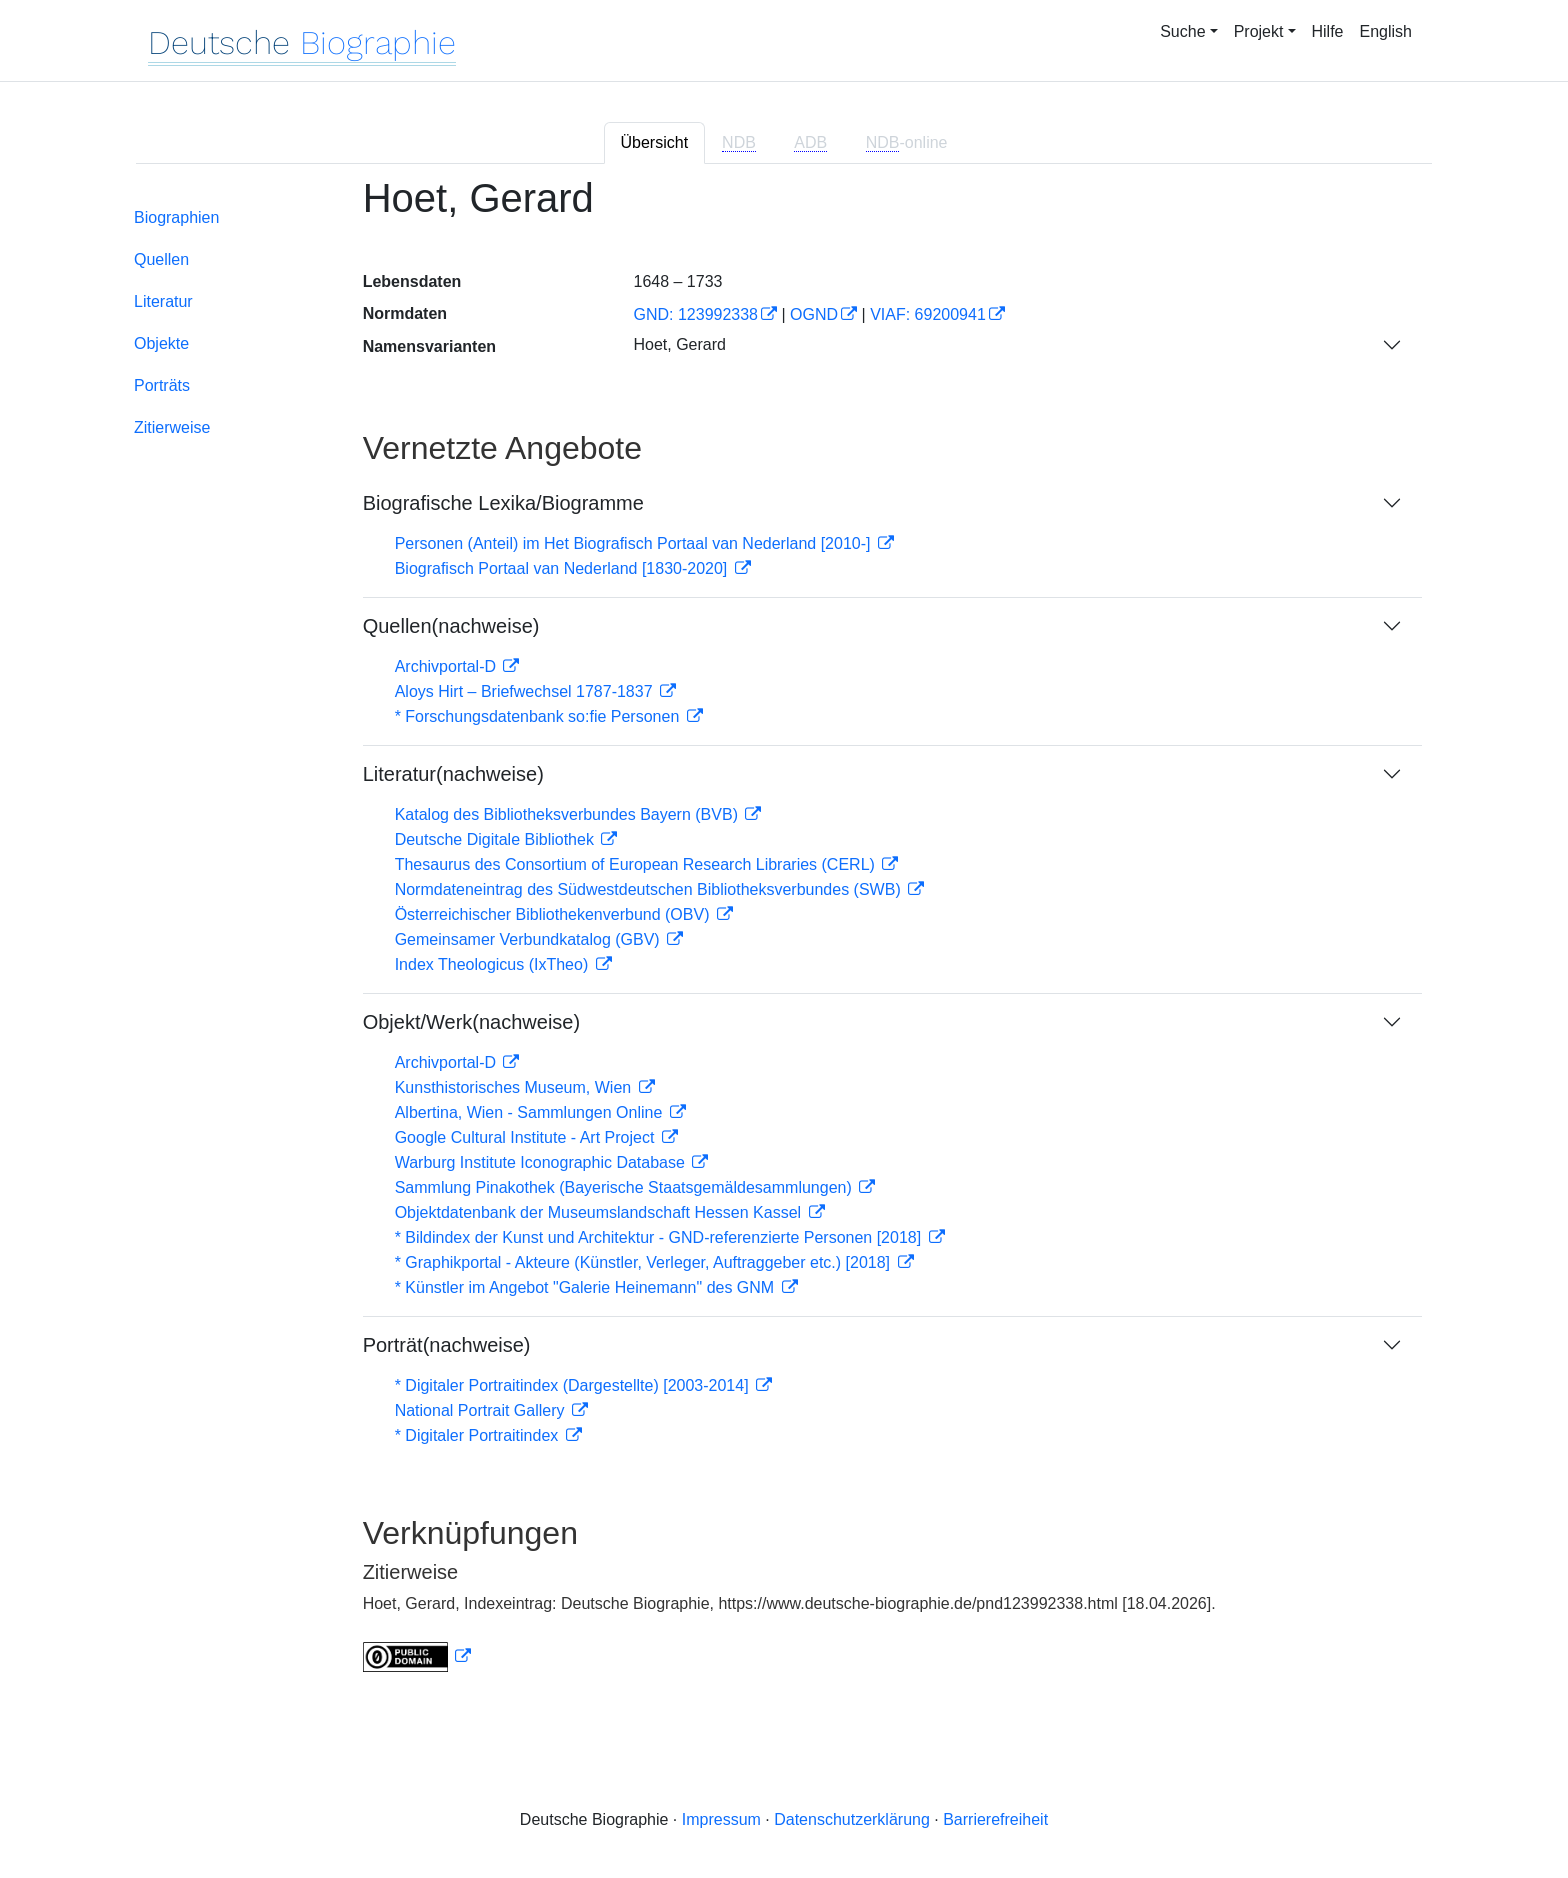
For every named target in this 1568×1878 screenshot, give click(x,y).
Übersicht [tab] (655, 142)
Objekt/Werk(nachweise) (471, 1022)
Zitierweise (172, 427)
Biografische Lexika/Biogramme (503, 503)
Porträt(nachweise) (447, 1345)
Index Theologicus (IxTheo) (494, 964)
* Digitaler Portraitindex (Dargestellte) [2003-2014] (574, 1385)
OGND (814, 314)
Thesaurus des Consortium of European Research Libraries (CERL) (637, 864)
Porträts (162, 385)
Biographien (176, 217)
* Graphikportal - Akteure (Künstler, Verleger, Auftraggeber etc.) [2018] (645, 1262)
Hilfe (1328, 31)
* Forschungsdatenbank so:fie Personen (539, 716)
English (1386, 31)
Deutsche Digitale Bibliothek (497, 839)
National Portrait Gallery (482, 1410)
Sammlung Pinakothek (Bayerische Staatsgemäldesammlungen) (626, 1187)
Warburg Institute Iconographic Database (542, 1162)
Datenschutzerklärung (852, 1819)
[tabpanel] (784, 936)
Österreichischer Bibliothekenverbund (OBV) (554, 914)
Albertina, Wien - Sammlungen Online (531, 1112)
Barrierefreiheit (995, 1819)
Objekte (161, 343)
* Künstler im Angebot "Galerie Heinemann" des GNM (587, 1287)
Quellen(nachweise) (451, 626)
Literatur (163, 301)
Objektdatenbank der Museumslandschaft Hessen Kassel (600, 1212)
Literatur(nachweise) (453, 774)
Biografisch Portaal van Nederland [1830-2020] (563, 568)
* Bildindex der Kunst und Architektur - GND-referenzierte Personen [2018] (660, 1237)
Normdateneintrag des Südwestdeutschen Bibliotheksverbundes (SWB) (650, 889)
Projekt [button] (1259, 31)
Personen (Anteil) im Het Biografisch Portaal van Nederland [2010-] (635, 543)
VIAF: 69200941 (928, 314)
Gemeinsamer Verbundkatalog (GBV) (529, 939)
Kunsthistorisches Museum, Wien (515, 1087)
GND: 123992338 (695, 314)
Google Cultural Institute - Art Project (527, 1137)
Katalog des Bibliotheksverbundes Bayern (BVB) (569, 814)
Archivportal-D (448, 666)
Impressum (721, 1819)
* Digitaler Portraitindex (479, 1435)
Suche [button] (1182, 31)
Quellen (161, 259)
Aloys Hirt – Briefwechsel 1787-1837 (526, 691)
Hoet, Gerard (679, 344)
